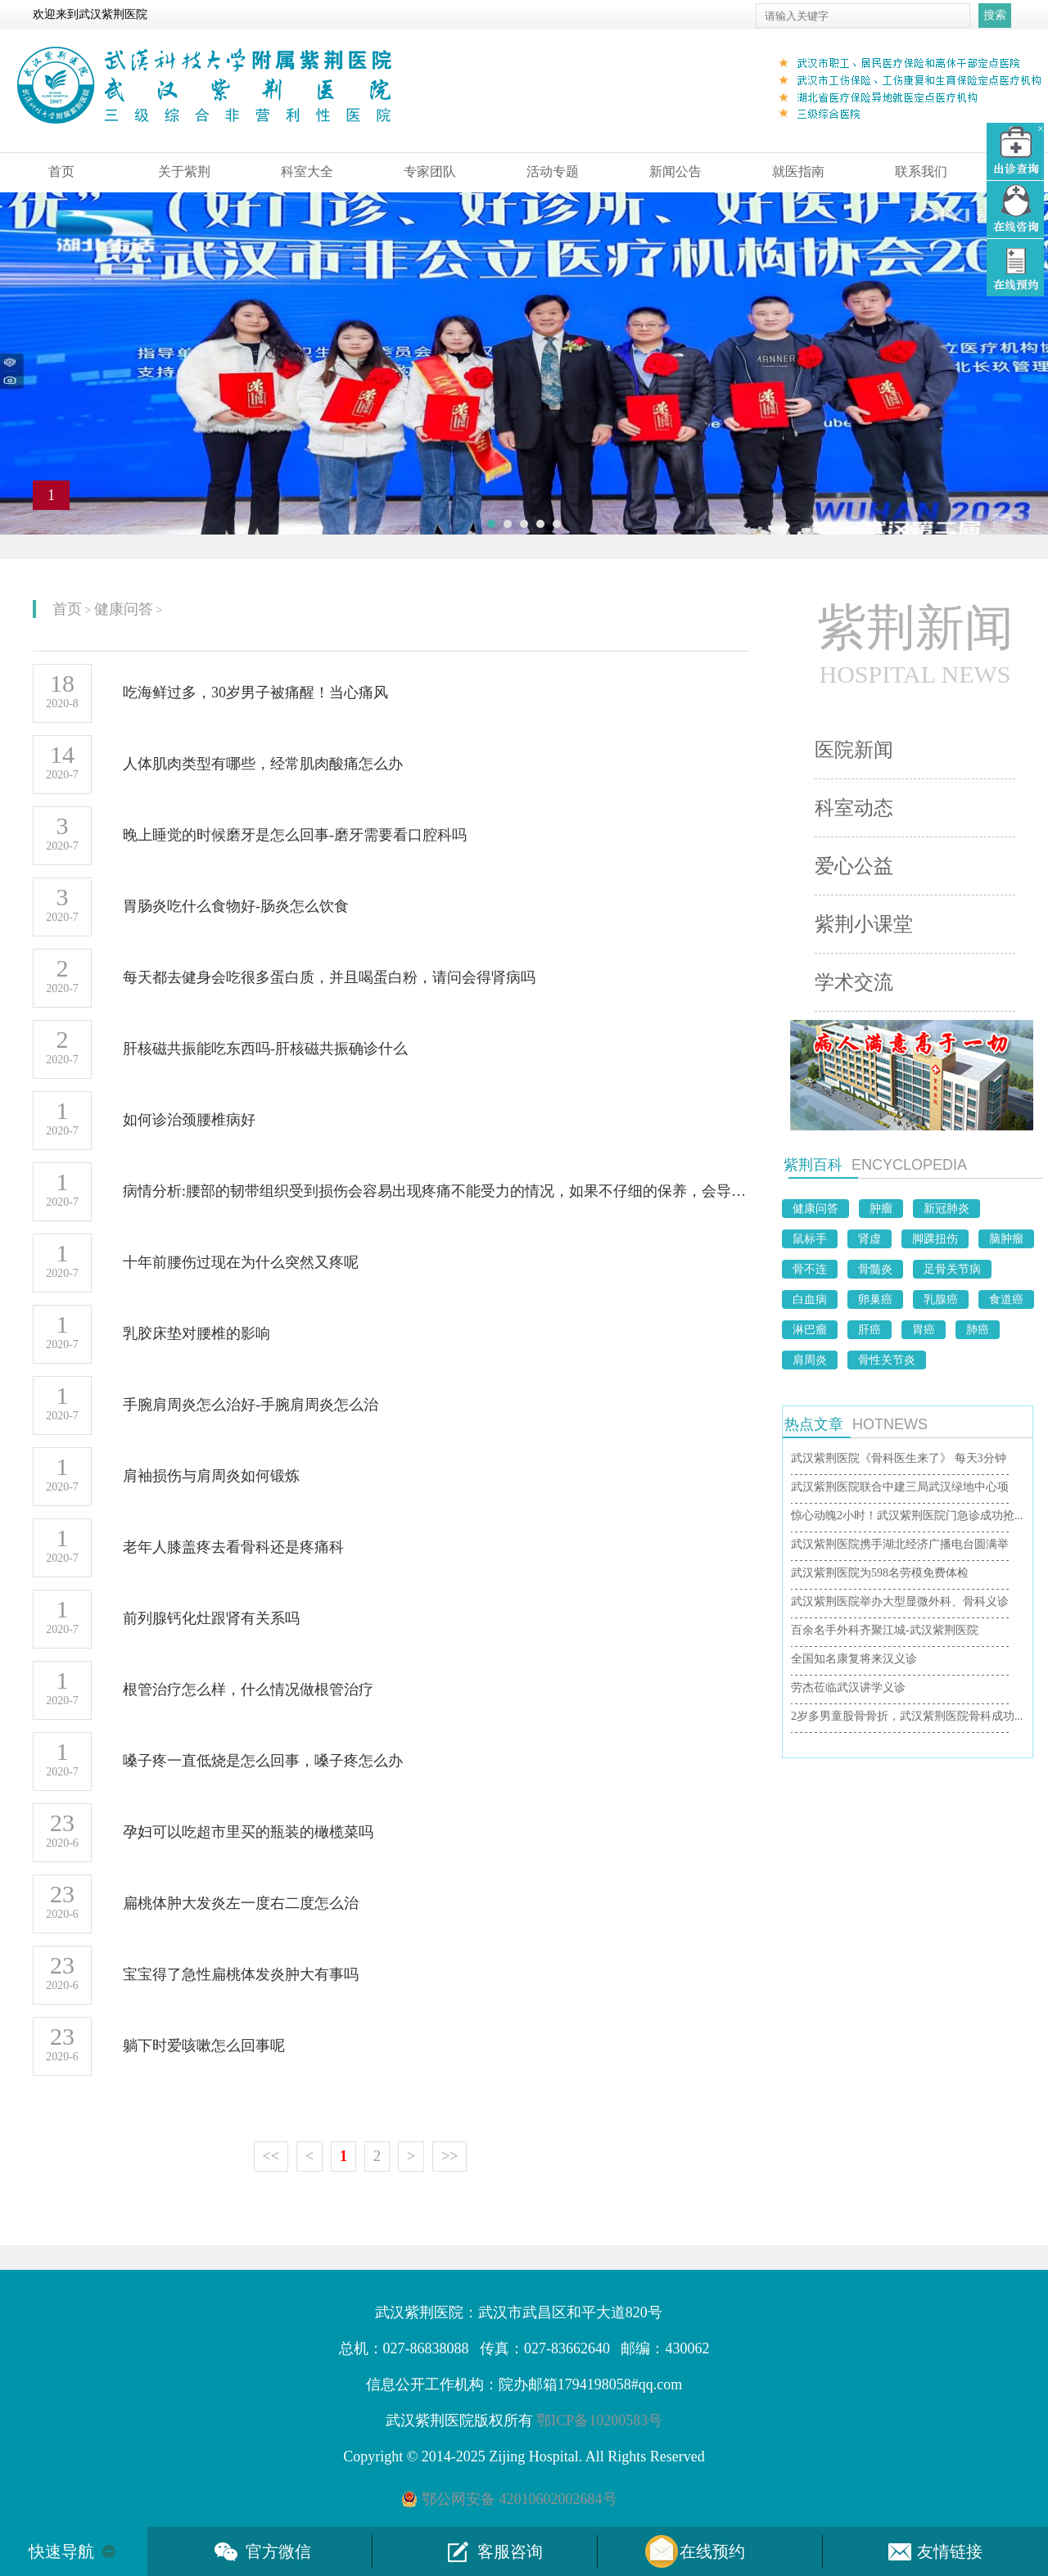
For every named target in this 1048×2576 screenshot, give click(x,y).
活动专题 (552, 171)
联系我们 (921, 171)
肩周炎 (810, 1360)
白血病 (810, 1299)
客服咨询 (510, 2551)
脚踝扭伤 (935, 1239)
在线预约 (712, 2551)
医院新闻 (854, 749)
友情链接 (949, 2551)
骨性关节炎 (886, 1360)
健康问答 (123, 609)
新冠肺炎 (946, 1208)
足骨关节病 (952, 1269)
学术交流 (854, 982)
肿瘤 (881, 1208)
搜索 (994, 15)
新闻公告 (675, 171)
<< (271, 2156)
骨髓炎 (875, 1269)
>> (449, 2156)
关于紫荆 (184, 171)
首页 (61, 171)
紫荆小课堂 (864, 924)
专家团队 (430, 171)
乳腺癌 (941, 1299)
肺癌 (977, 1330)
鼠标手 (810, 1239)
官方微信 (278, 2551)
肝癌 (869, 1330)
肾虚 (869, 1239)
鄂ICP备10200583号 (599, 2420)
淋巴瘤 (810, 1330)
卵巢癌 (875, 1299)
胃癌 (923, 1330)
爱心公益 (854, 866)
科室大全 (307, 171)
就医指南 (798, 171)
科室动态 (854, 808)
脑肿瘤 (1006, 1239)
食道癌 (1006, 1299)
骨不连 (810, 1269)
